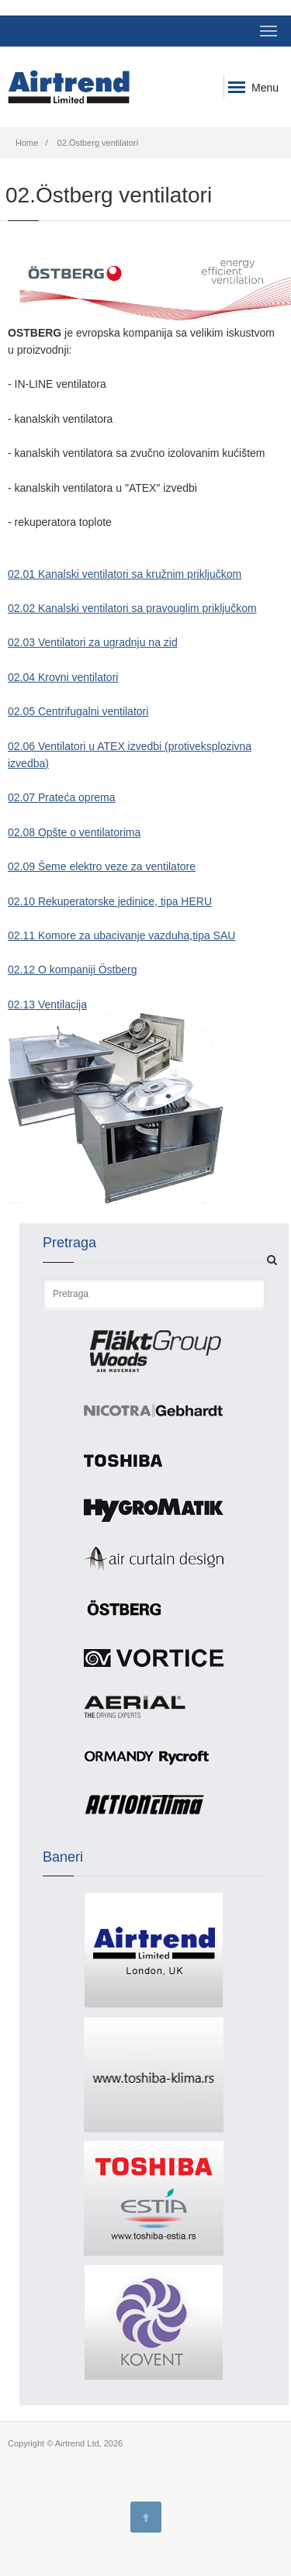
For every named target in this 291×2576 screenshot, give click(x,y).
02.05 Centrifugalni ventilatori (78, 711)
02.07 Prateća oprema (62, 797)
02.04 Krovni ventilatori (63, 677)
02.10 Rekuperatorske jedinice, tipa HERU (110, 901)
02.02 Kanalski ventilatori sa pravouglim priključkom (132, 608)
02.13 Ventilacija (47, 1004)
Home (27, 142)
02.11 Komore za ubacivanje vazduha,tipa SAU (121, 935)
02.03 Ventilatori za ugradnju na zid (93, 642)
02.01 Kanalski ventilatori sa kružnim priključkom (124, 574)
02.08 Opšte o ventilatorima (74, 832)
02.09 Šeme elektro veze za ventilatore (102, 866)
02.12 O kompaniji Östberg (72, 969)
